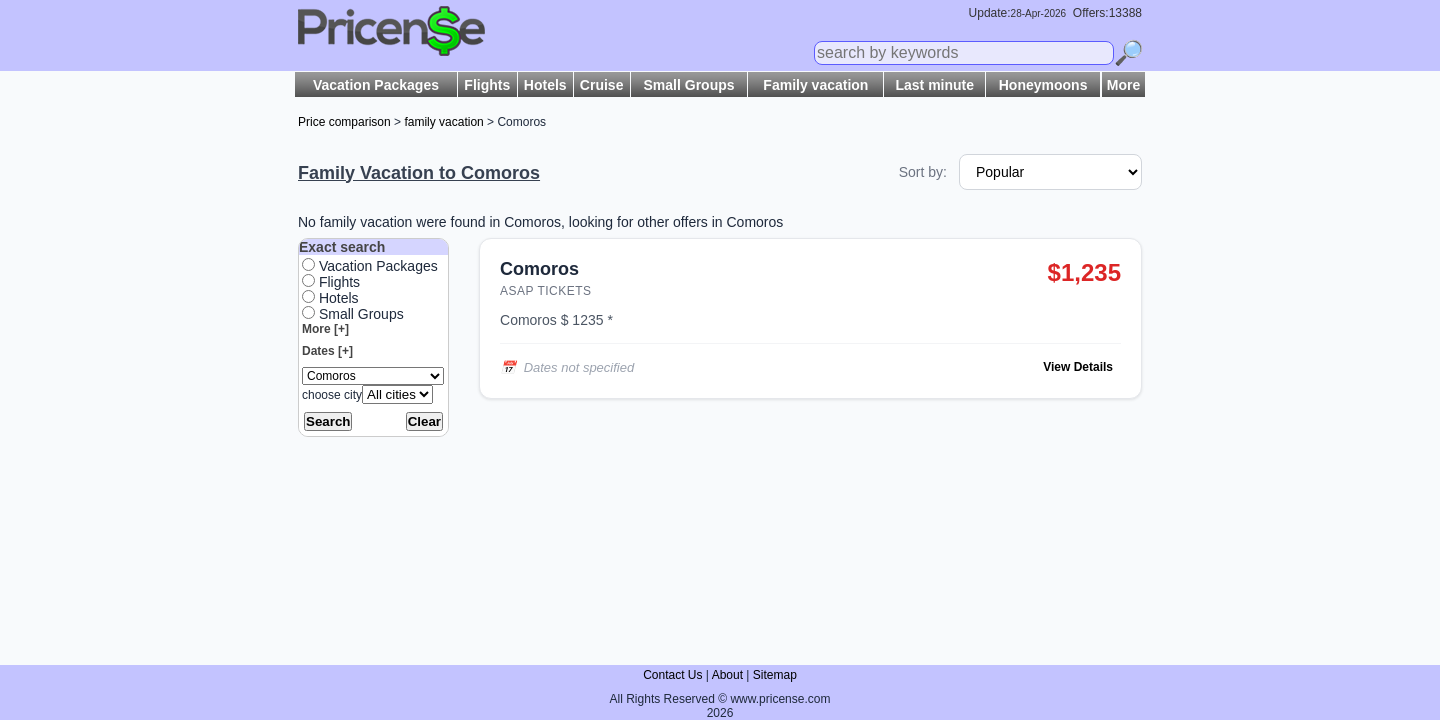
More (1123, 85)
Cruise (602, 85)
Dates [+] (327, 351)
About (727, 675)
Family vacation (815, 85)
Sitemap (775, 675)
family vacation (443, 122)
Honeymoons (1043, 85)
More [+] (325, 329)
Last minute (934, 85)
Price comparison (344, 122)
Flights (487, 85)
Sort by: (923, 172)
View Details (1078, 367)
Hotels (545, 85)
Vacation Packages (376, 85)
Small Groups (689, 85)
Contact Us (672, 675)
